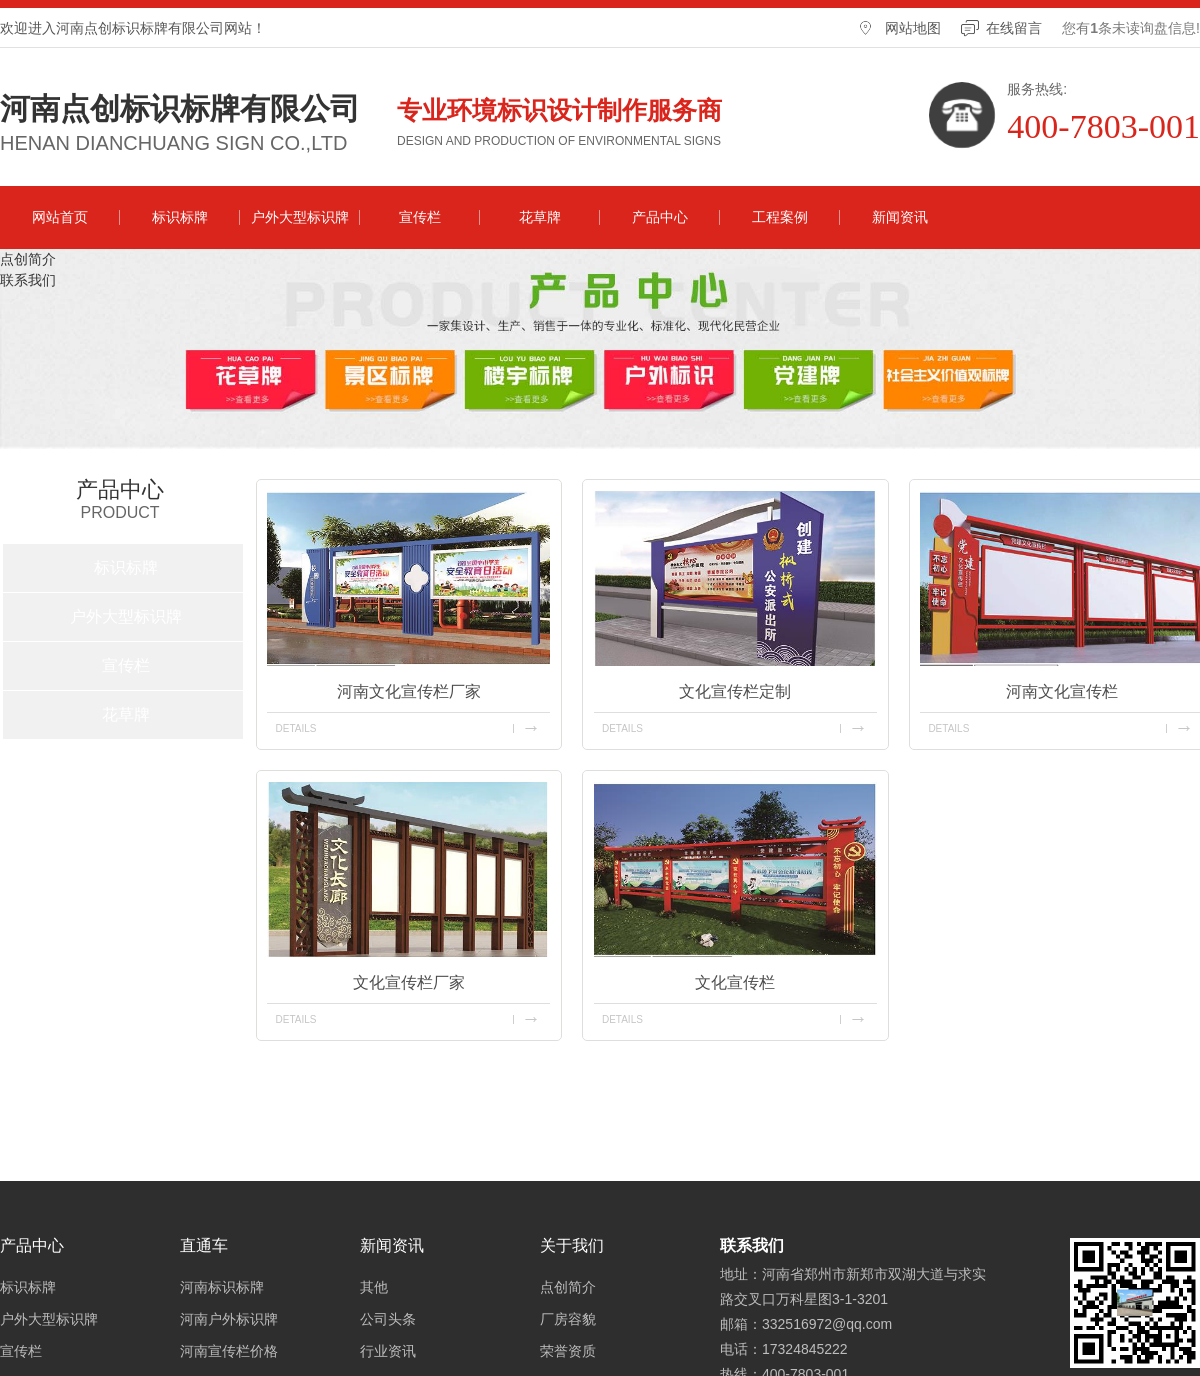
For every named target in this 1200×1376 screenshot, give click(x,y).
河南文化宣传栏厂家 (409, 691)
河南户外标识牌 (229, 1319)
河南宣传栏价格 (229, 1351)
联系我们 (28, 280)
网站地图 (913, 28)
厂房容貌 (568, 1319)
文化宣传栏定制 (735, 691)
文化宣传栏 (735, 982)
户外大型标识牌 (300, 217)
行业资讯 (388, 1351)
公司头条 (388, 1319)
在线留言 (1014, 28)
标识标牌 (180, 217)
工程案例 (780, 217)
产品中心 (660, 217)
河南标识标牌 (222, 1287)
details (295, 728)
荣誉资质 (568, 1351)
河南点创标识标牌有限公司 (180, 109)
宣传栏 (420, 217)
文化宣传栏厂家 (409, 982)
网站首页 (60, 217)
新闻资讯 (900, 217)
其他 (374, 1287)
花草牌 (540, 217)
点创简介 (28, 259)
